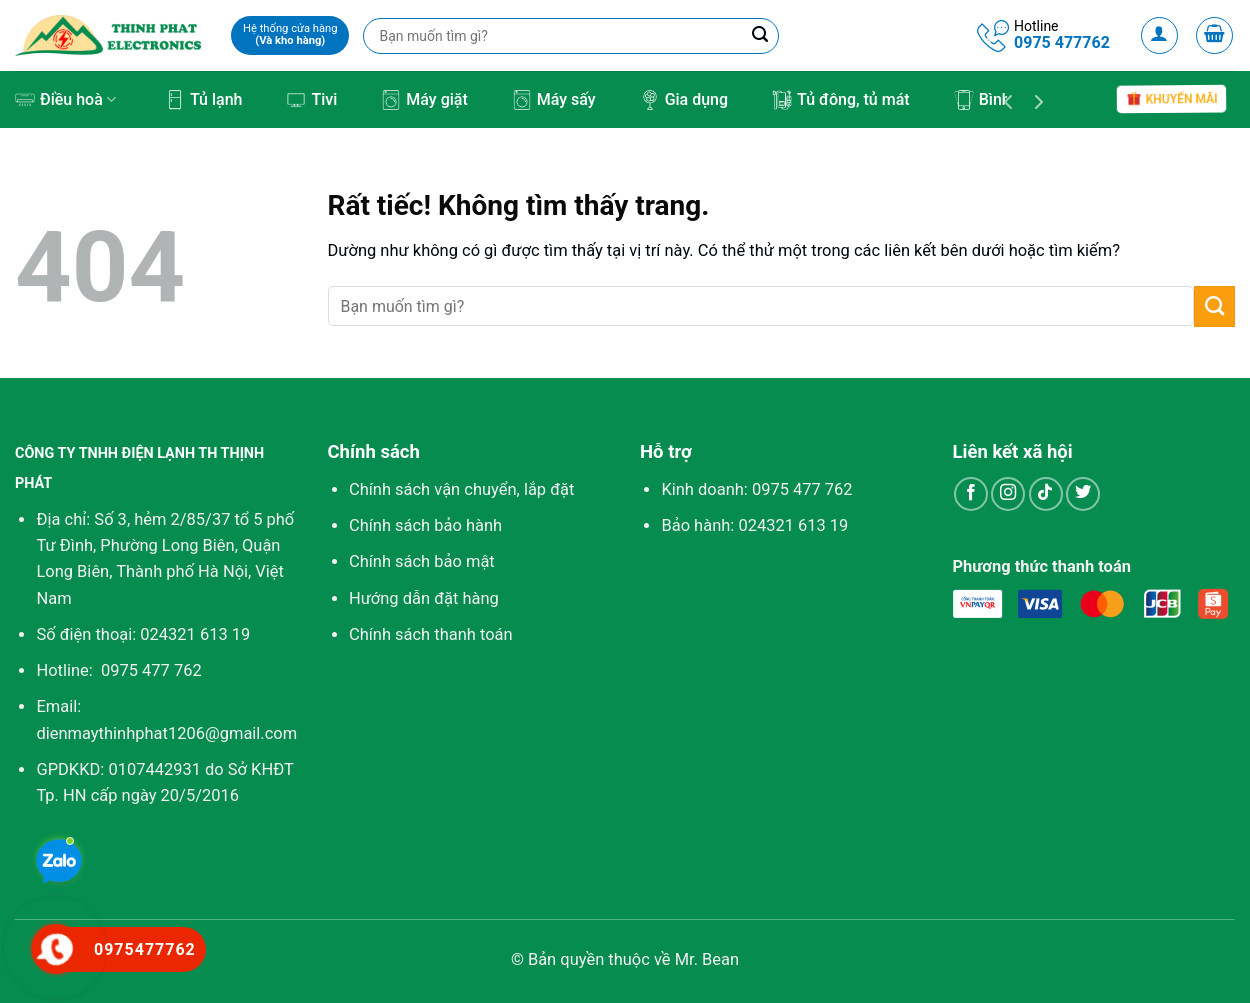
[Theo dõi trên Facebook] (971, 494)
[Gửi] (1214, 306)
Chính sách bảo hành (425, 525)
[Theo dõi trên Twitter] (1083, 494)
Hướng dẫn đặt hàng (424, 598)
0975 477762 (1062, 42)
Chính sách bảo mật (422, 561)
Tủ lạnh (203, 100)
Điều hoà (65, 100)
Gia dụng (684, 100)
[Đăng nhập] (1160, 36)
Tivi (311, 100)
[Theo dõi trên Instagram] (1008, 494)
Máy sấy (554, 100)
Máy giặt (424, 100)
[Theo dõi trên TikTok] (1046, 494)
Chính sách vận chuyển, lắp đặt (461, 489)
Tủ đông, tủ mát (841, 100)
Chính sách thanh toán (431, 634)
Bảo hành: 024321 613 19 (754, 525)
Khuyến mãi (1172, 99)
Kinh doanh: (756, 489)
